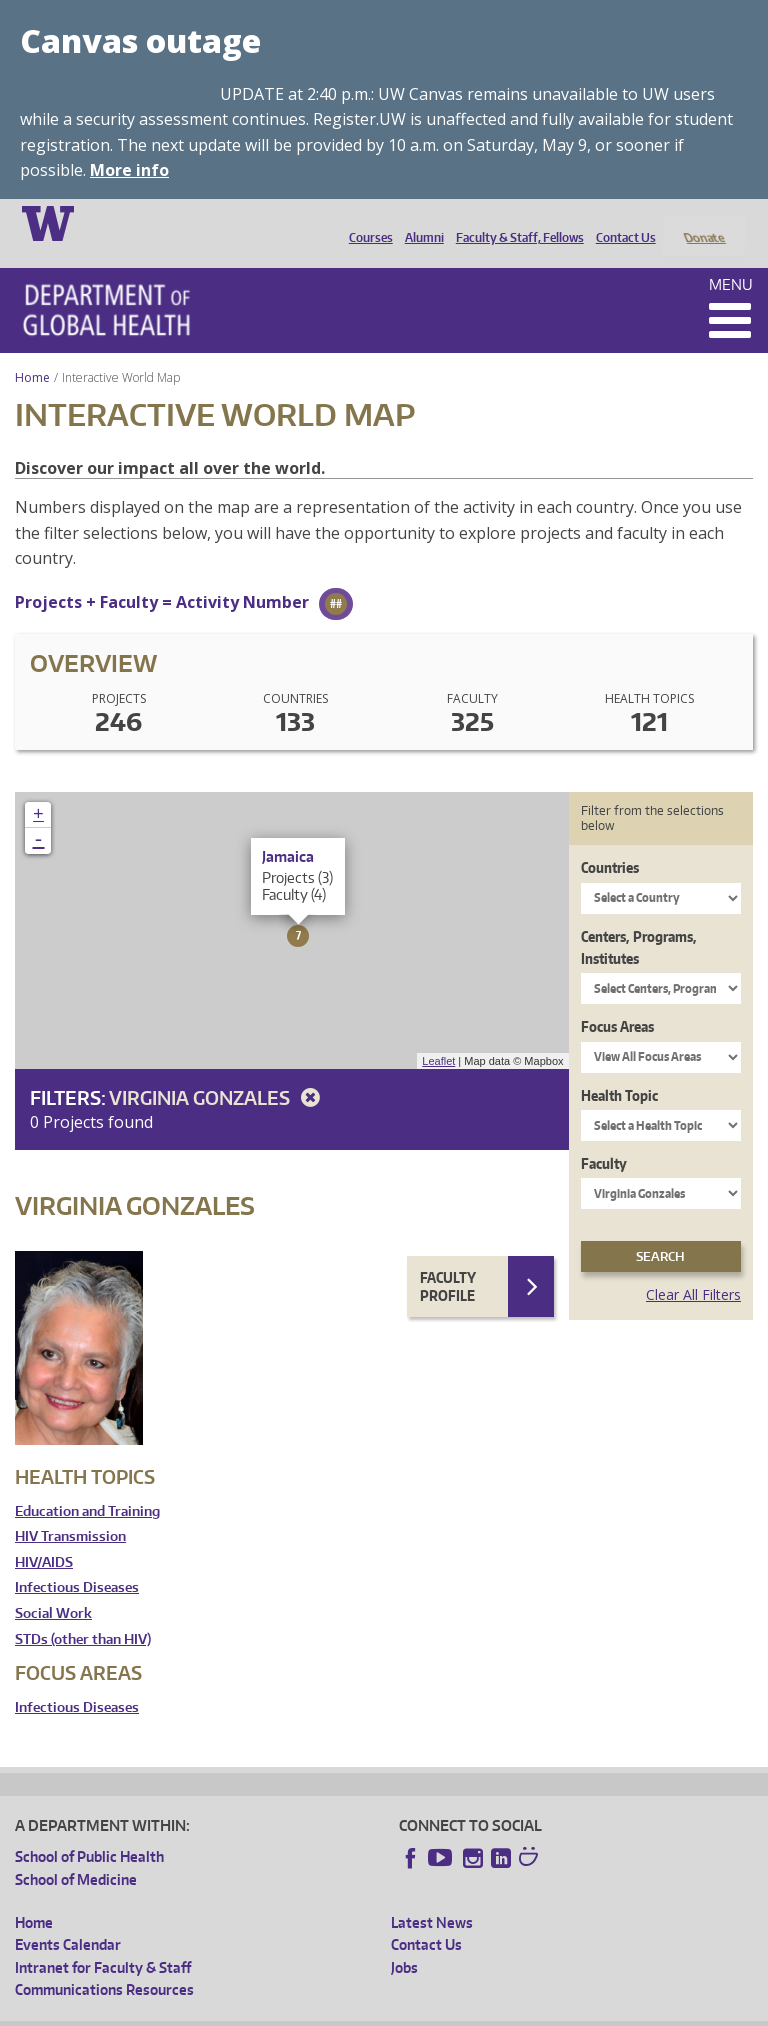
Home (32, 350)
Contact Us (621, 222)
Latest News (432, 1895)
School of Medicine (76, 1852)
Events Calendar (68, 1918)
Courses (366, 222)
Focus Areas (617, 1000)
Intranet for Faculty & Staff (103, 1940)
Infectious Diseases (77, 1561)
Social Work (53, 1586)
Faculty (604, 1137)
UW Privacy (280, 2010)
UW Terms (361, 2010)
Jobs (404, 1940)
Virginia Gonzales (218, 1071)
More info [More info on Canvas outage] (129, 170)
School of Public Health (89, 1830)
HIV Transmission (70, 1510)
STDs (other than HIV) (83, 1612)
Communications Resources (104, 1963)
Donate (703, 222)
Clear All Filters (693, 1268)
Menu (731, 257)
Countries (610, 841)
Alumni (419, 222)
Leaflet (438, 1034)
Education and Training (87, 1484)
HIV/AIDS (44, 1535)
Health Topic (619, 1068)
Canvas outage (140, 40)
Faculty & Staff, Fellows (515, 222)
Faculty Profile (448, 1260)
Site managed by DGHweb (480, 2010)
